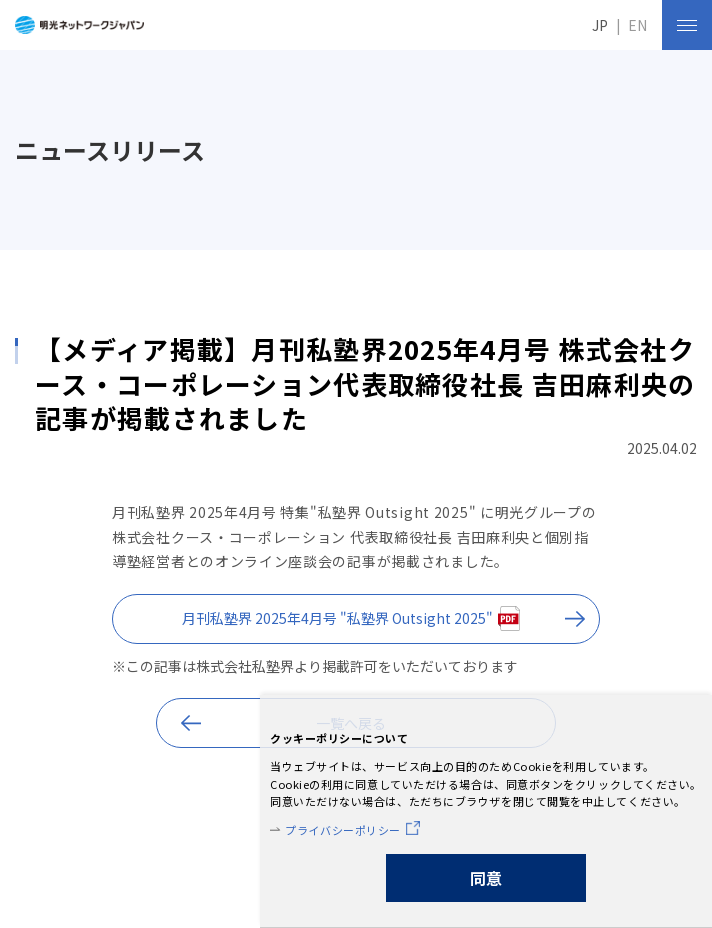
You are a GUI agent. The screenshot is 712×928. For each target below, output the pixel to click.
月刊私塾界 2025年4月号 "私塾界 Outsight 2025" (337, 618)
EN (637, 25)
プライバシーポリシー (343, 830)
